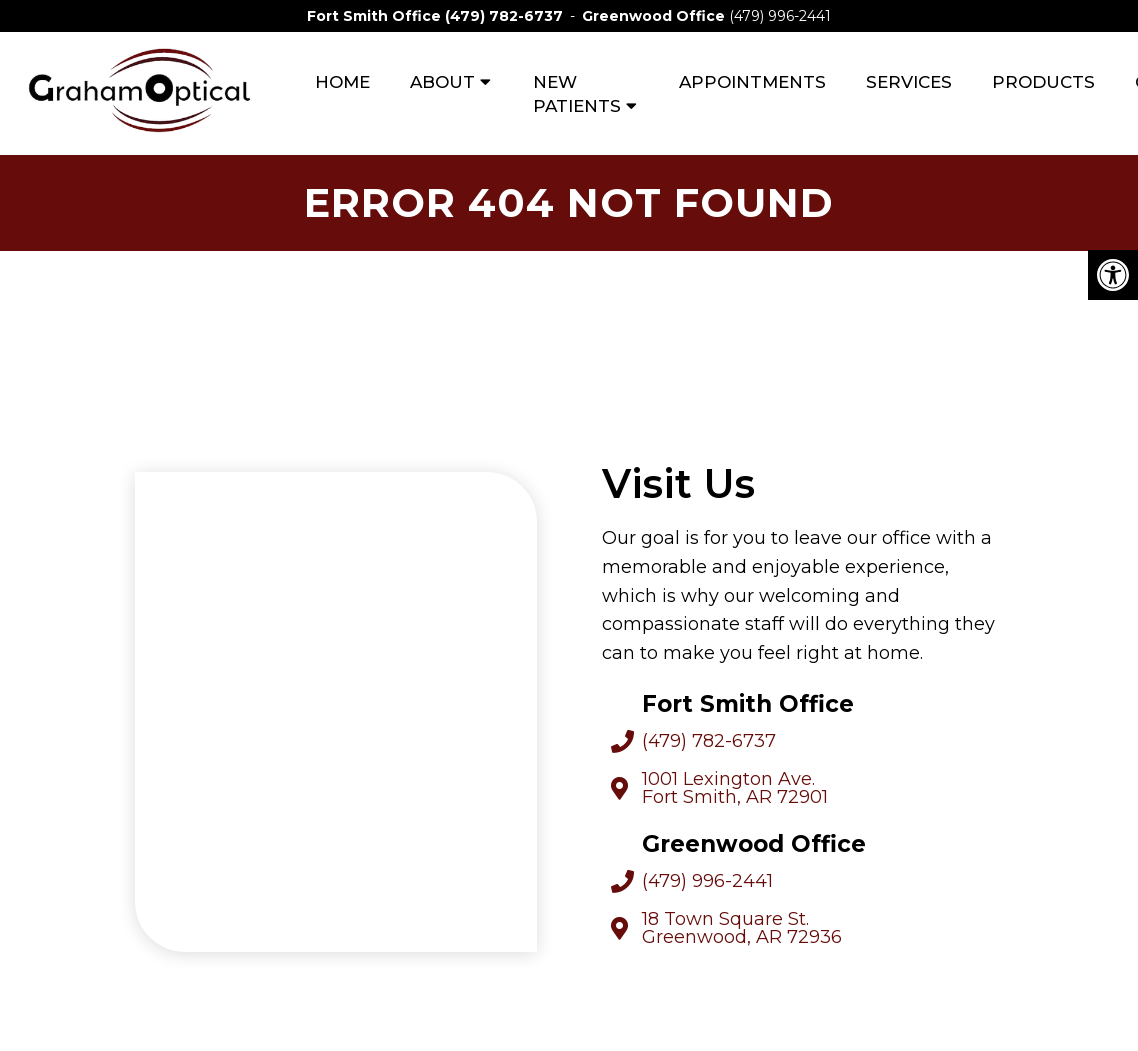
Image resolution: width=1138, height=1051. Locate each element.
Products (1043, 82)
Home (342, 82)
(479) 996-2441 (780, 16)
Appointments (752, 82)
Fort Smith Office (376, 16)
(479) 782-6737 (504, 16)
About (442, 82)
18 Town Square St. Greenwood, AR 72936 (742, 928)
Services (909, 82)
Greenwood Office (655, 16)
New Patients (577, 94)
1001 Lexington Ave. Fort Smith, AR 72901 (735, 788)
